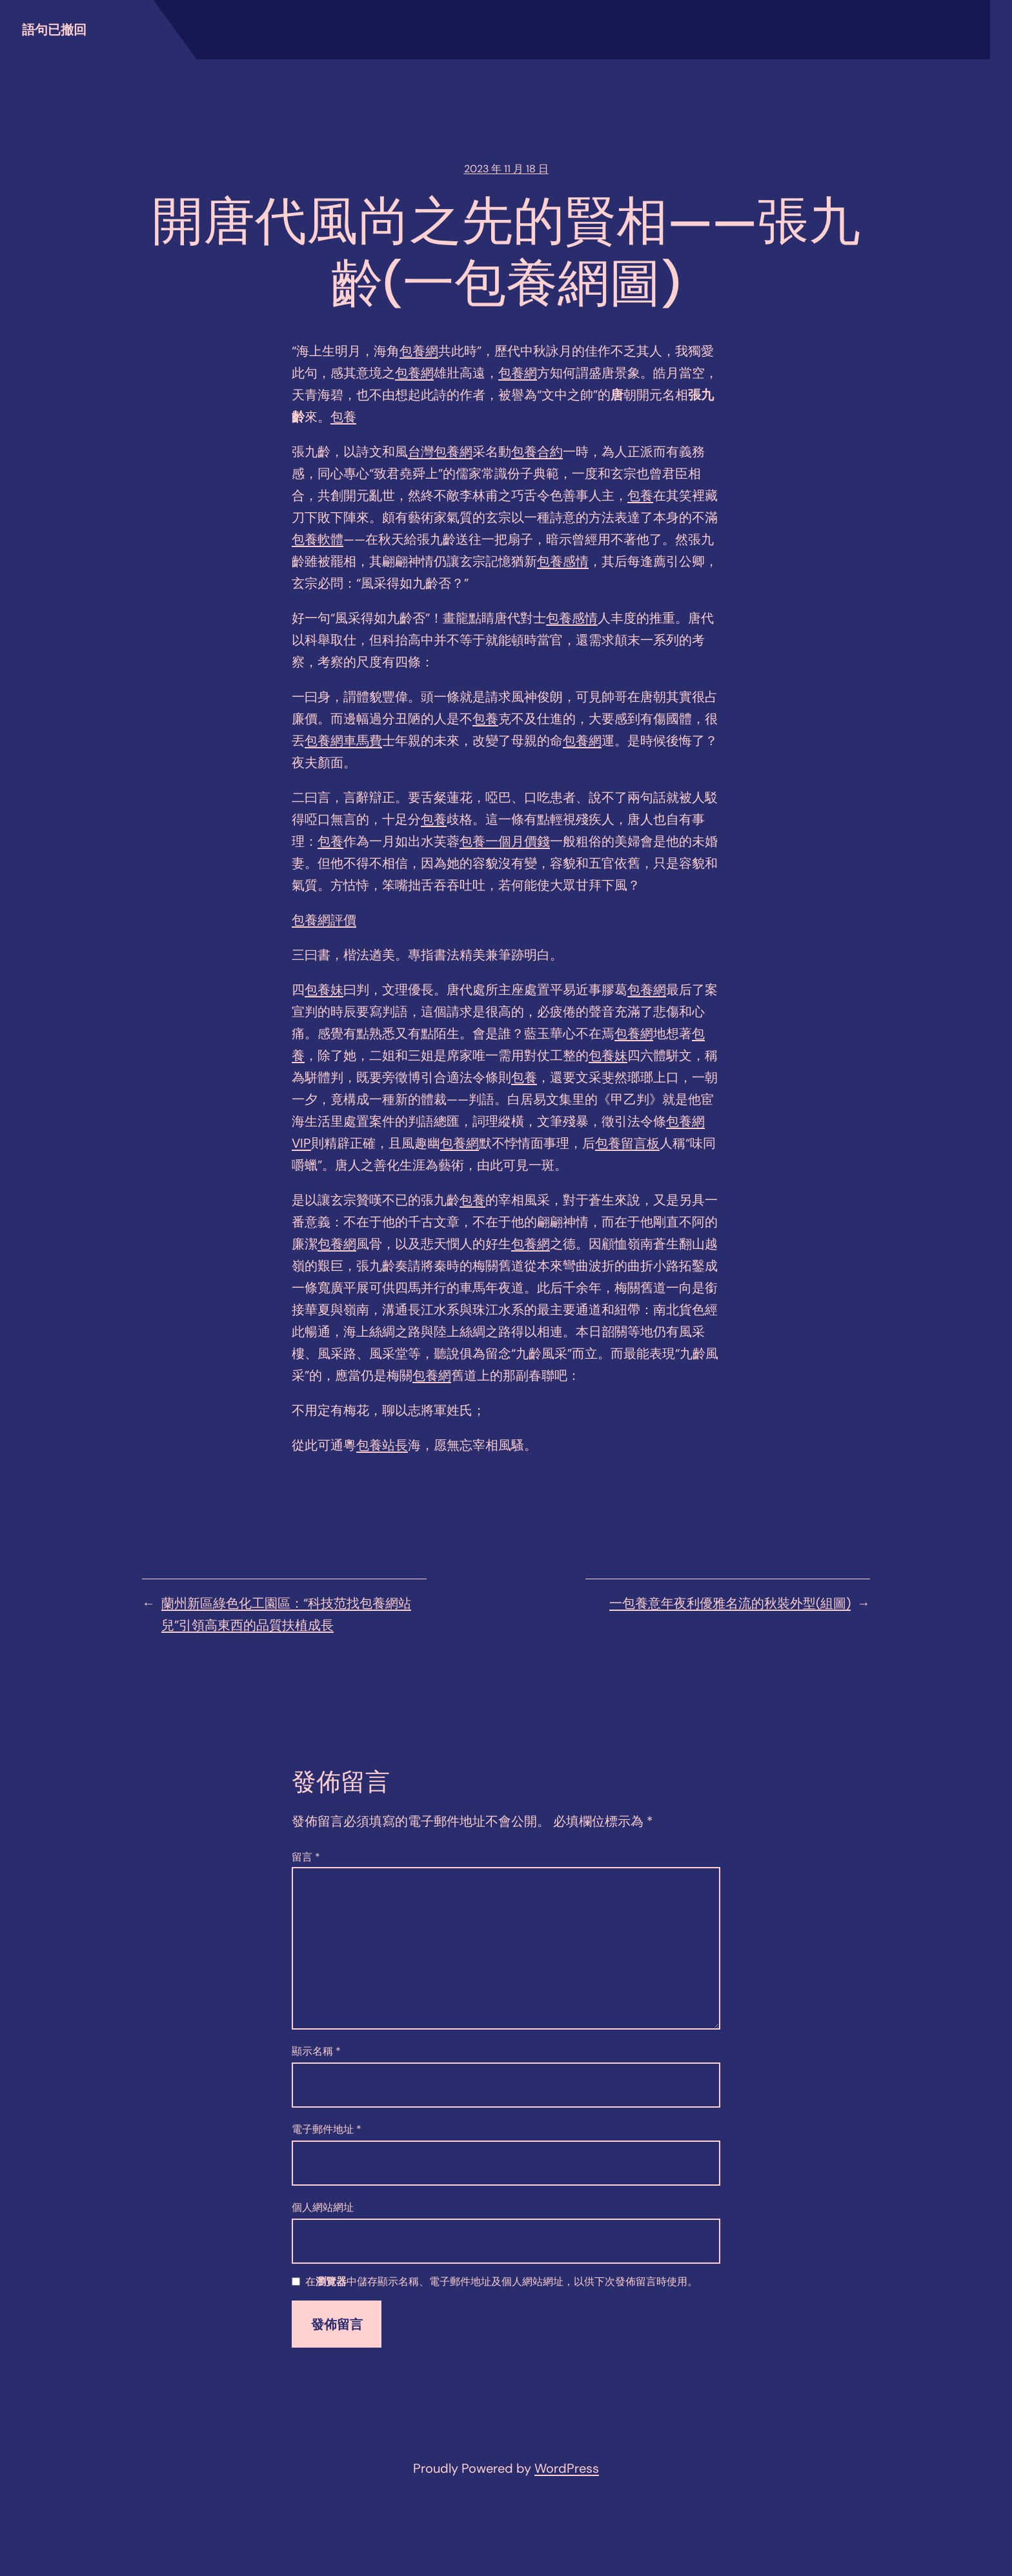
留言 (306, 1857)
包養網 (419, 351)
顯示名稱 (316, 2051)
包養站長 (382, 1445)
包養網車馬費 (343, 740)
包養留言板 (627, 1143)
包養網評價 (324, 920)
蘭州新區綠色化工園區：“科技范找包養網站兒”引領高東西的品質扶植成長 (286, 1614)
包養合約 (537, 451)
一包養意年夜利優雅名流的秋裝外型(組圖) (730, 1603)
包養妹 (324, 989)
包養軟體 (317, 539)
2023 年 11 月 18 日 (506, 168)
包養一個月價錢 (505, 841)
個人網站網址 (323, 2207)
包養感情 (563, 561)
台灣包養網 (440, 451)
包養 (343, 416)
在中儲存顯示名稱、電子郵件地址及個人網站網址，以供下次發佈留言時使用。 (501, 2282)
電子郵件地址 (326, 2129)
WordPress (566, 2468)
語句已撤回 (54, 29)
